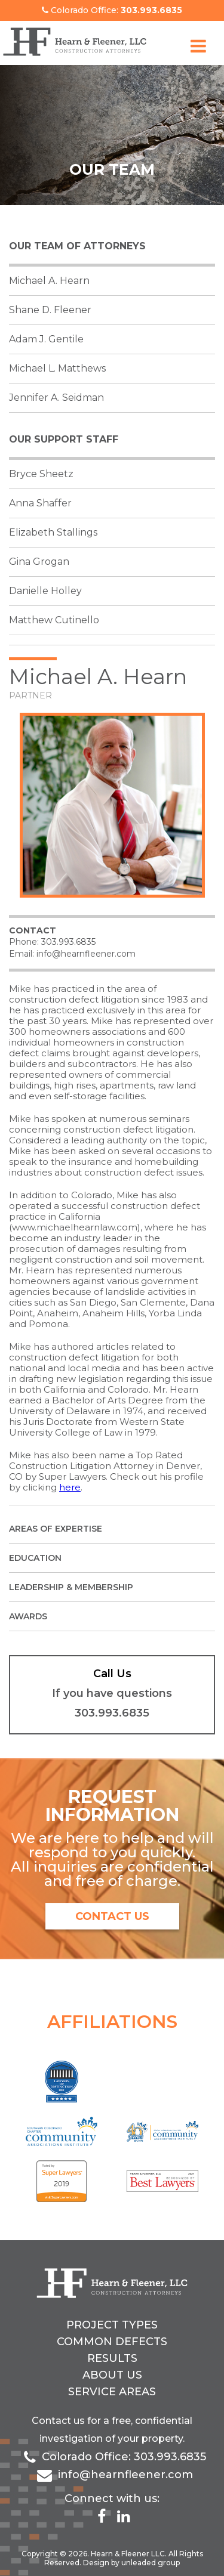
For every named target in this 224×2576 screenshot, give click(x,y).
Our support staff (63, 439)
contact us (112, 1916)
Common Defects (112, 2341)
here (70, 1487)
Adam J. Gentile (46, 339)
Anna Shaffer (40, 503)
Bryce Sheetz (41, 474)
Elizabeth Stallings (53, 532)
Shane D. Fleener (50, 310)
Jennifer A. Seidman (56, 397)
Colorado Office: (112, 10)
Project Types (112, 2324)
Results (112, 2358)
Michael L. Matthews (57, 368)
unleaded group (150, 2562)
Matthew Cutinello (54, 620)
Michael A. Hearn (49, 280)
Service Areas (112, 2391)
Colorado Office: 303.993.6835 (124, 2456)
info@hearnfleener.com (86, 953)
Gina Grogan (39, 561)
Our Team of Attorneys (77, 246)
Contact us (58, 2420)
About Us (112, 2375)
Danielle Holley (45, 590)
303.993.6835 (68, 941)
